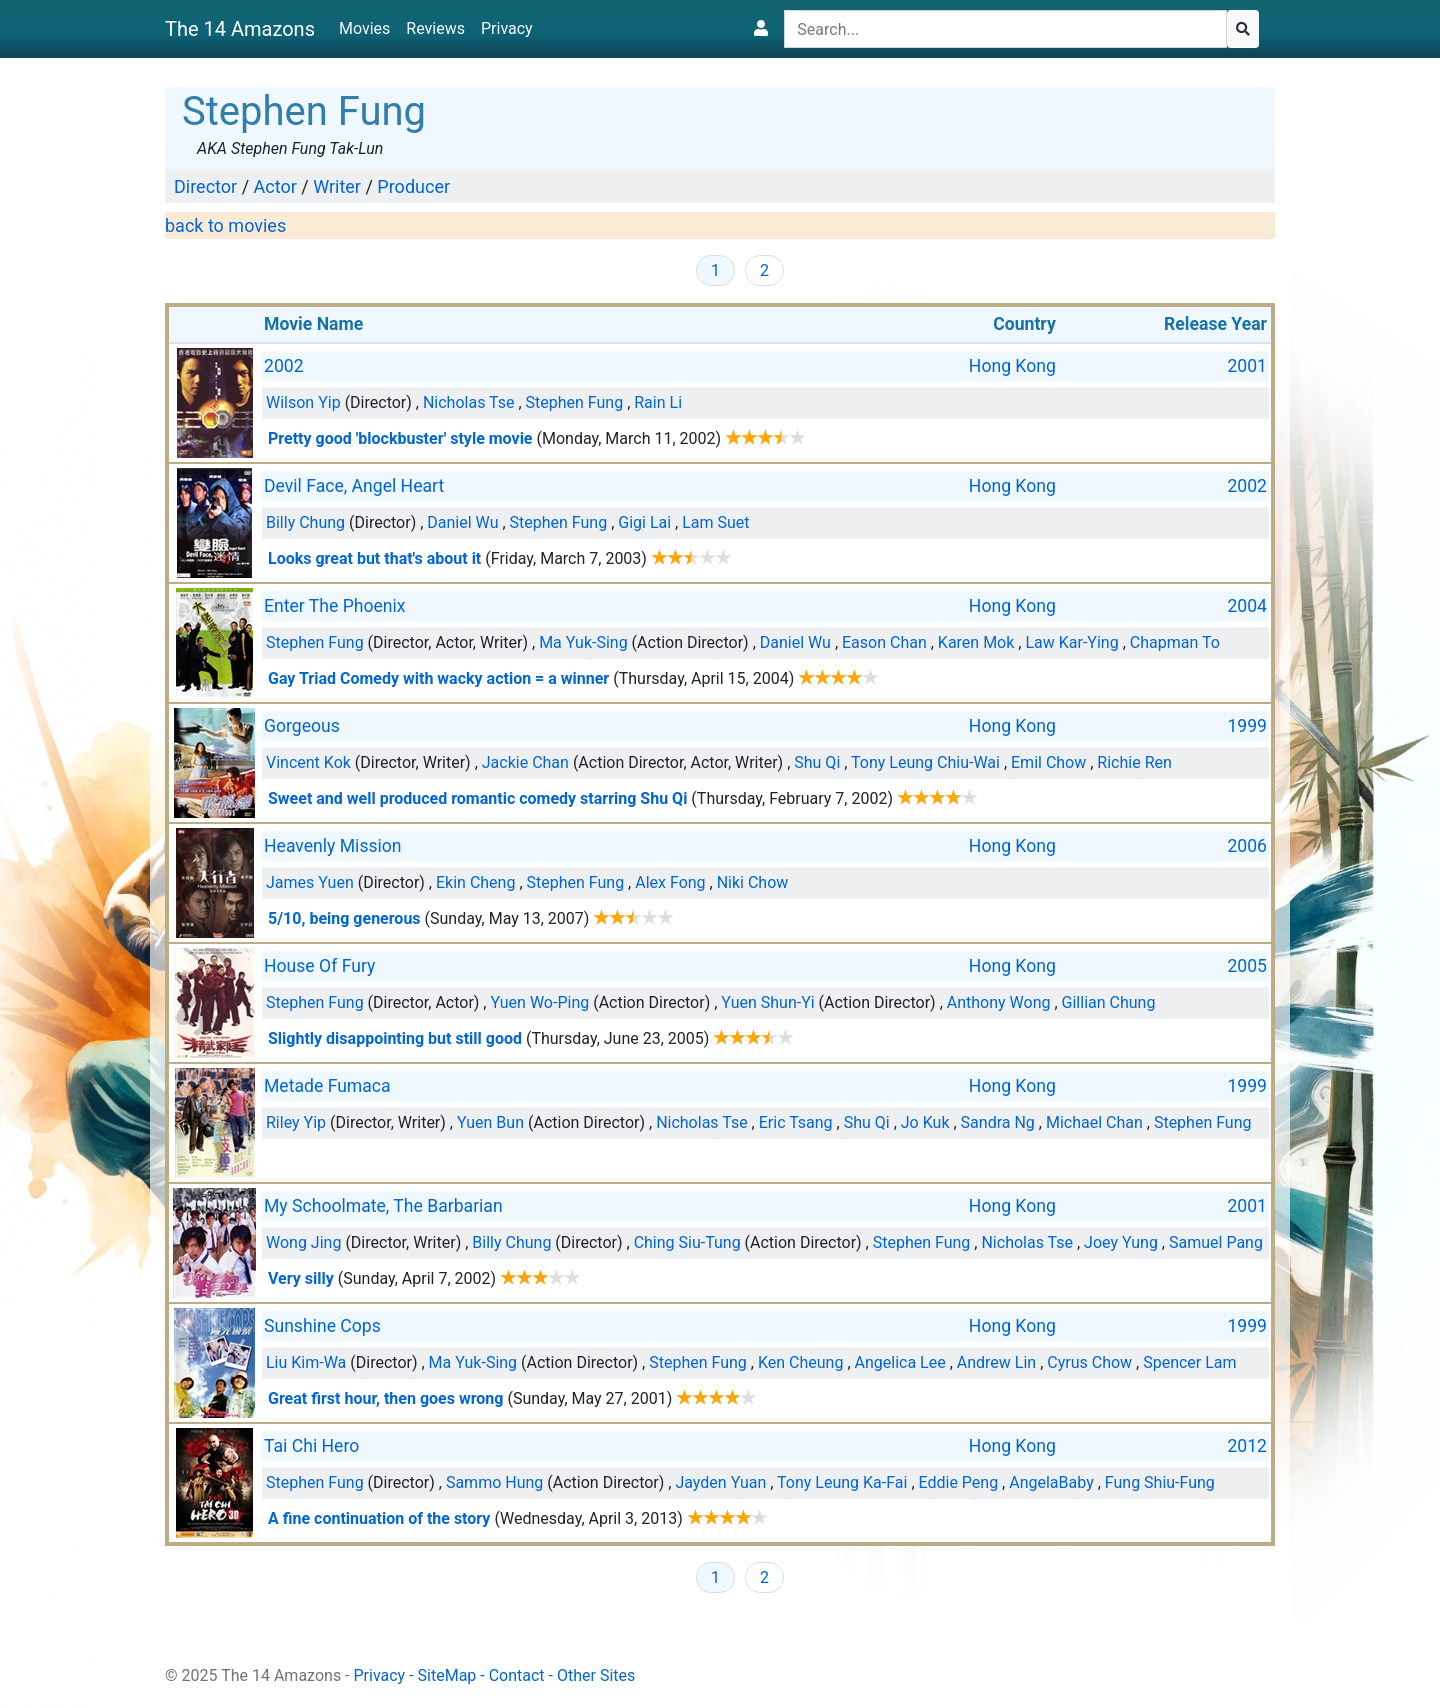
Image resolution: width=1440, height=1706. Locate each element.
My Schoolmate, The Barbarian (383, 1206)
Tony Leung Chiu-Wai (925, 762)
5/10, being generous (344, 918)
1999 (1247, 726)
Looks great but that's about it (374, 558)
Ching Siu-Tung (687, 1242)
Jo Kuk (925, 1122)
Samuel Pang (1216, 1242)
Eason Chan (884, 642)
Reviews (435, 28)
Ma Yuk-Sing (583, 642)
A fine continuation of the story (379, 1518)
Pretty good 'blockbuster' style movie (400, 438)
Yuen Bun (490, 1122)
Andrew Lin (996, 1362)
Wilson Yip (303, 402)
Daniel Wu (462, 522)
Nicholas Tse (469, 402)
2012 (1247, 1446)
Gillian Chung (1109, 1002)
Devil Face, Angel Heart (354, 486)
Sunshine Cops (322, 1326)
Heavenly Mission (333, 846)
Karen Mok (976, 642)
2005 (1247, 966)
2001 (1247, 366)
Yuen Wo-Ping (539, 1002)
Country (1024, 324)
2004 (1247, 606)
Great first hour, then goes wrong (385, 1398)
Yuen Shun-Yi (767, 1002)
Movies (364, 28)
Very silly (301, 1278)
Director (205, 186)
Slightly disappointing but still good (395, 1038)
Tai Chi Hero (311, 1446)
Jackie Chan (525, 762)
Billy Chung (305, 522)
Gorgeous (302, 726)
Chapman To (1175, 642)
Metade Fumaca (327, 1086)
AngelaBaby (1051, 1482)
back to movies (225, 225)
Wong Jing (303, 1242)
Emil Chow (1048, 762)
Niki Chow (753, 882)
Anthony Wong (999, 1002)
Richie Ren (1134, 762)
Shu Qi (817, 762)
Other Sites (596, 1675)
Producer (413, 186)
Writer (337, 186)
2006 (1247, 846)
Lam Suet (715, 522)
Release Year (1215, 324)
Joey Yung (1121, 1242)
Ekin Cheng (475, 882)
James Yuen (310, 882)
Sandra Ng (998, 1122)
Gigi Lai (644, 522)
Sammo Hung (494, 1482)
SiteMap (447, 1675)
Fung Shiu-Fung (1160, 1482)
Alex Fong (670, 882)
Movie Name (313, 324)
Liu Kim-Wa (306, 1362)
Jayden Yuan (720, 1482)
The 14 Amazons (240, 29)
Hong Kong (1012, 366)
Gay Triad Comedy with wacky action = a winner (438, 678)
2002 (284, 366)
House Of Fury (319, 966)
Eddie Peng (959, 1482)
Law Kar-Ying (1071, 642)
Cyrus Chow (1089, 1362)
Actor (275, 186)
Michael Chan (1094, 1122)
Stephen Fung (575, 402)
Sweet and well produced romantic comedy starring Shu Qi (477, 798)
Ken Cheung (800, 1362)
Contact (517, 1675)
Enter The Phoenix (335, 606)
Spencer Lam (1189, 1362)
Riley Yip (296, 1122)
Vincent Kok (308, 762)
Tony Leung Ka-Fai (842, 1482)
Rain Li (658, 402)
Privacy (507, 28)
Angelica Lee (900, 1362)
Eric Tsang (796, 1122)
